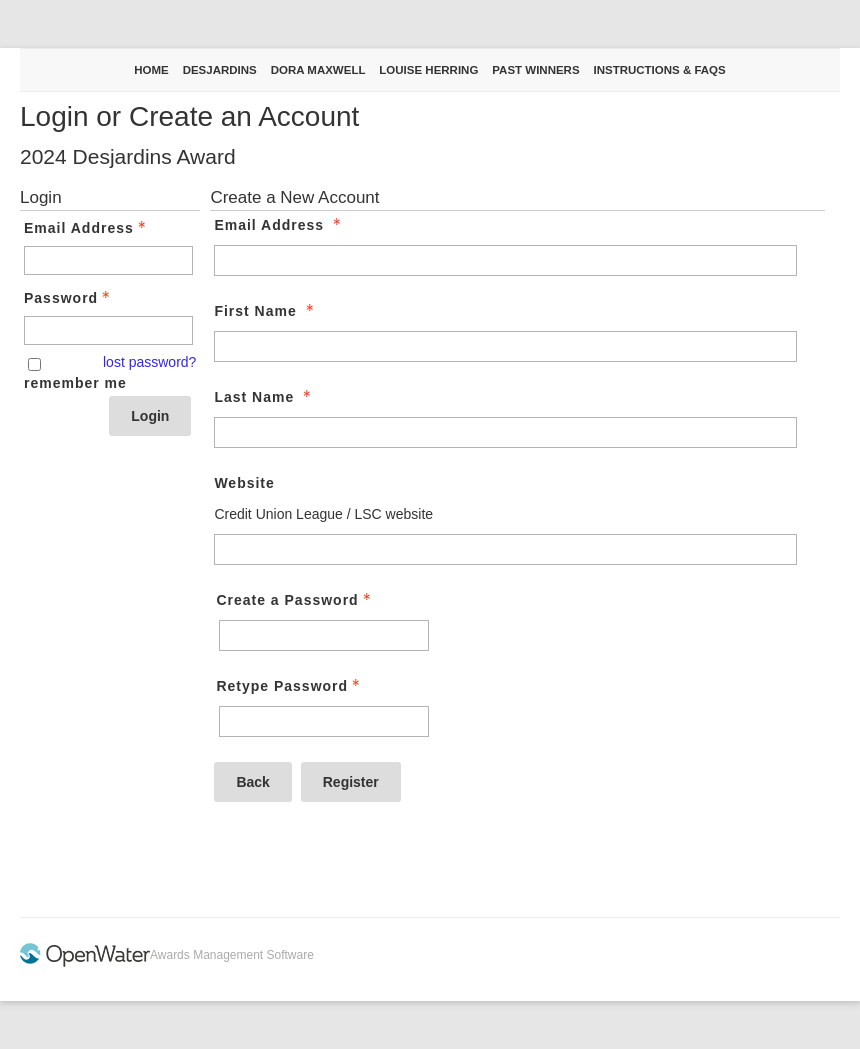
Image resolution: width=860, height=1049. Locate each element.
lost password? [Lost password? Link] (149, 362)
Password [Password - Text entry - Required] (69, 298)
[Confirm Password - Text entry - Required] (324, 721)
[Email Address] (505, 260)
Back (252, 782)
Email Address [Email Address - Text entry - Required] (87, 228)
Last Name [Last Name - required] (264, 397)
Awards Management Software (232, 955)
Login (150, 416)
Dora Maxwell (318, 70)
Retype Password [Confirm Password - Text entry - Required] (290, 686)
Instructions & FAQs (659, 70)
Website (244, 483)
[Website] (505, 549)
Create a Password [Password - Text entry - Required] (295, 600)
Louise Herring (428, 70)
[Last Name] (505, 432)
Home (151, 70)
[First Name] (505, 346)
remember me (75, 383)
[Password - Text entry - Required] (108, 330)
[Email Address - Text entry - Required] (108, 260)
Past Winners (535, 70)
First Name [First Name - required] (265, 311)
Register (351, 782)
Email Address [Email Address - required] (279, 225)
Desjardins (220, 70)
